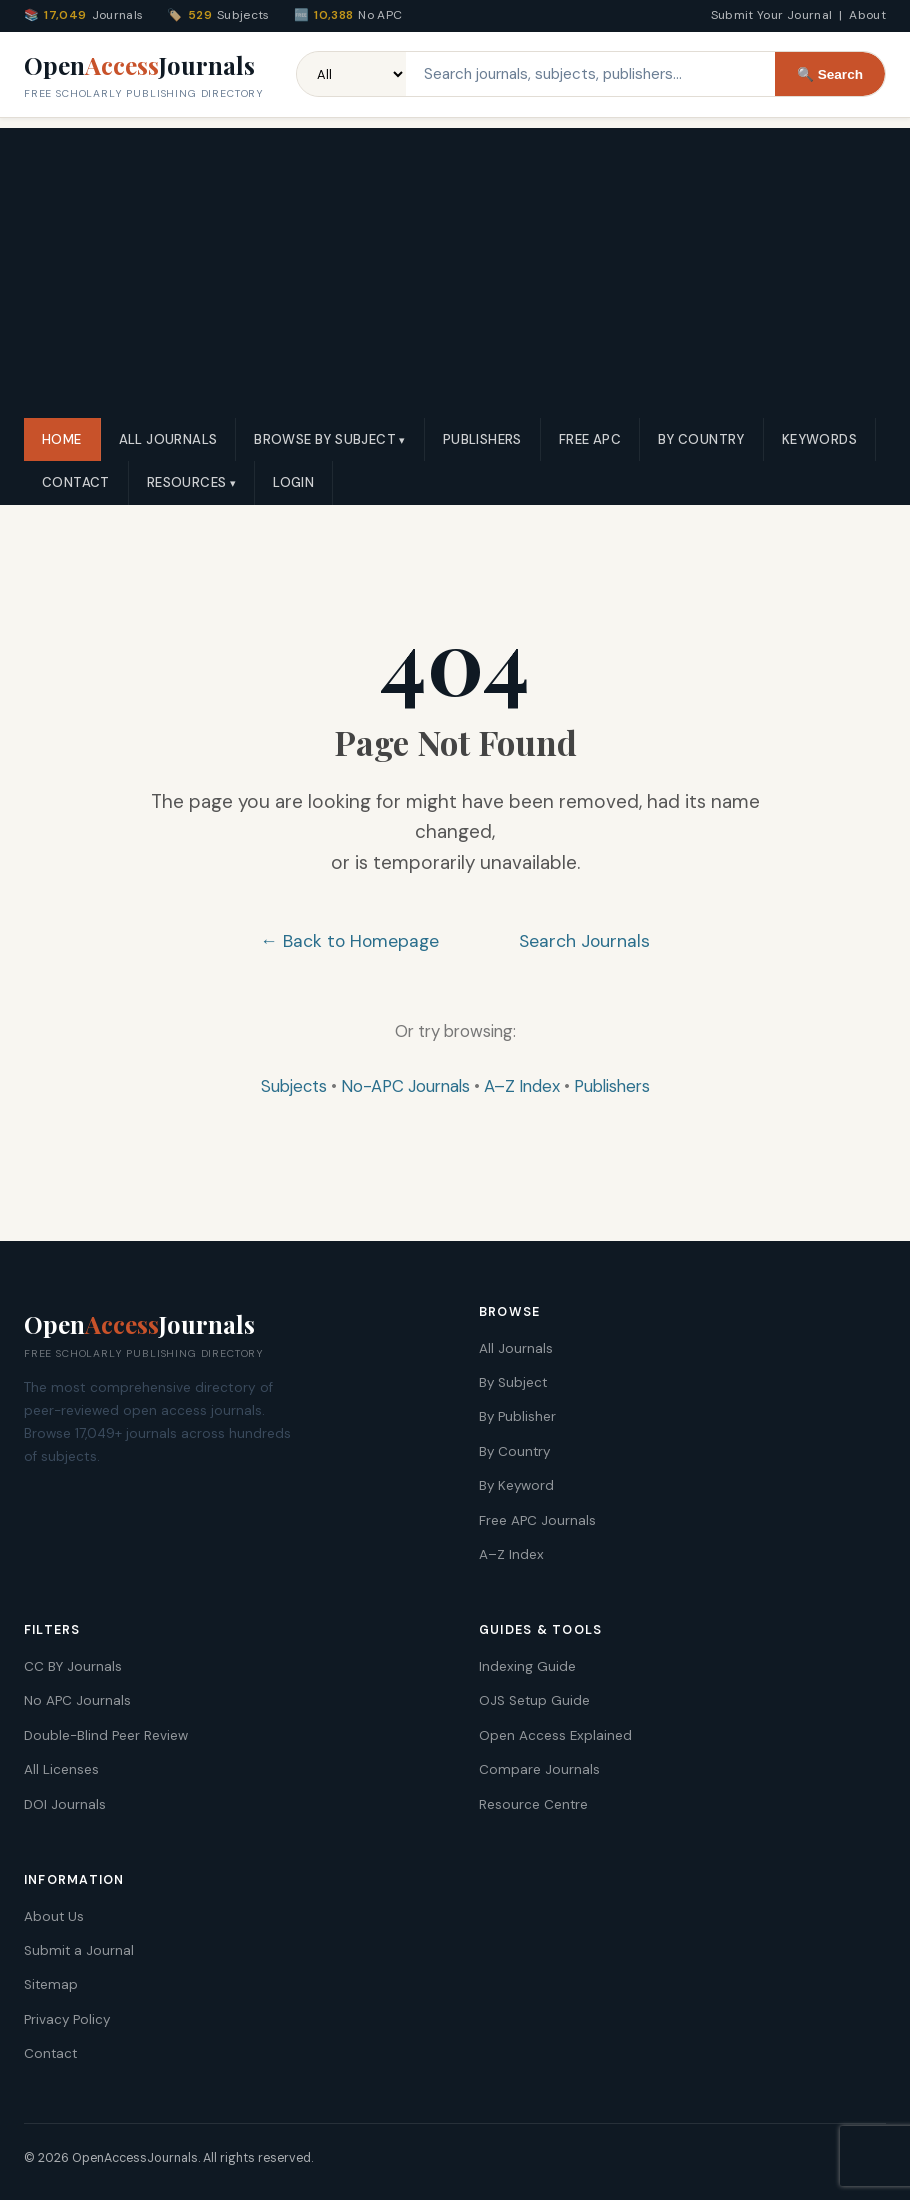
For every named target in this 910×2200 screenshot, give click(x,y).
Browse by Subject (325, 439)
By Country (701, 439)
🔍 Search (830, 74)
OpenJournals (144, 76)
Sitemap (51, 1984)
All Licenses (61, 1769)
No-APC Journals (405, 1086)
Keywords (819, 439)
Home (62, 439)
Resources (187, 482)
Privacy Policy (67, 2019)
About (867, 15)
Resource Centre (533, 1804)
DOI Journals (65, 1804)
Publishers (482, 439)
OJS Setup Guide (534, 1700)
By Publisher (517, 1416)
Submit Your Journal (772, 15)
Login (293, 482)
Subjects (294, 1086)
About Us (54, 1916)
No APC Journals (77, 1700)
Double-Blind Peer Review (106, 1735)
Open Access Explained (555, 1735)
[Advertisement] (455, 268)
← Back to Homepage (349, 941)
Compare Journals (539, 1769)
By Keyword (516, 1485)
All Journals (168, 439)
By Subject (513, 1382)
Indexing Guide (527, 1666)
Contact (76, 482)
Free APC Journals (537, 1520)
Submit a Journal (79, 1950)
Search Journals (584, 941)
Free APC (590, 439)
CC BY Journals (73, 1666)
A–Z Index (522, 1086)
